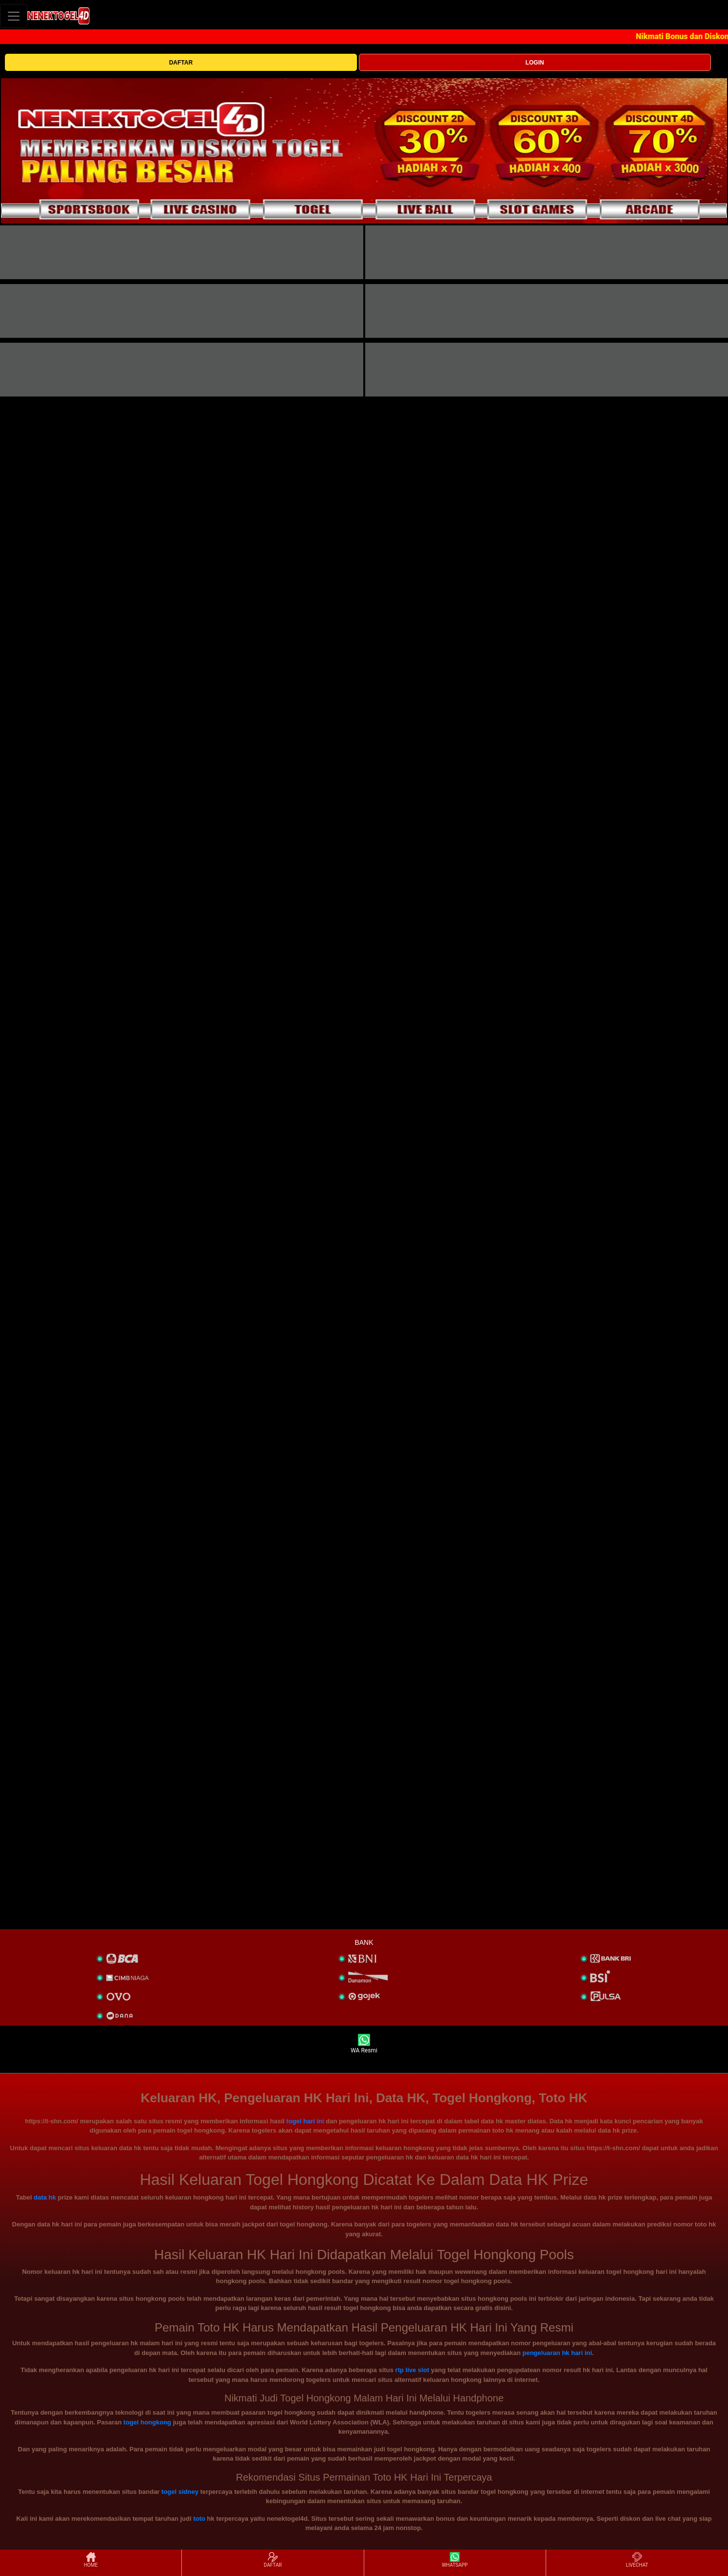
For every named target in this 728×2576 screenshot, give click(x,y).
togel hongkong (147, 2422)
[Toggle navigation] (13, 16)
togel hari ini (305, 2121)
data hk (45, 2197)
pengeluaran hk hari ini (557, 2352)
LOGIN (535, 62)
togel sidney (180, 2491)
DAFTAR (181, 62)
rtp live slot (412, 2370)
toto (199, 2518)
